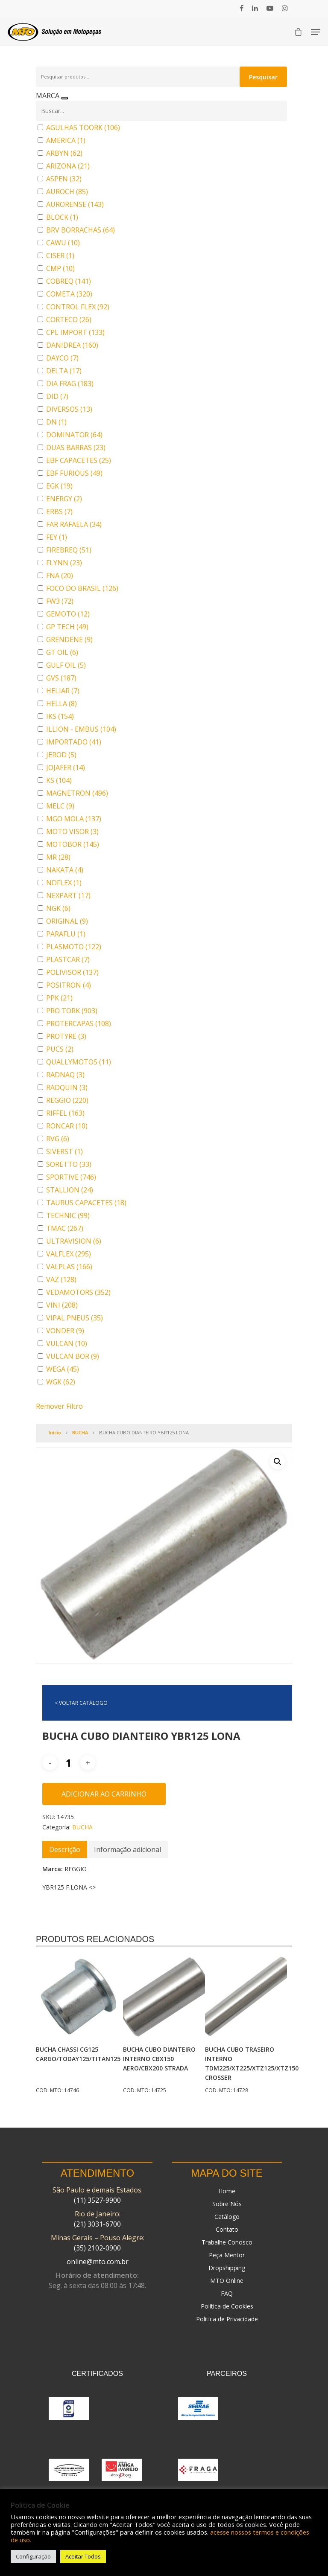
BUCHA (80, 1432)
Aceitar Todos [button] (83, 2556)
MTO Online (226, 2281)
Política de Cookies (227, 2306)
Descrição (64, 1849)
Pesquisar (263, 77)
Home (226, 2191)
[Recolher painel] (64, 98)
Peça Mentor (227, 2255)
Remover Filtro (59, 1406)
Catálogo (227, 2217)
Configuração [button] (33, 2556)
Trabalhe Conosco (227, 2242)
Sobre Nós (227, 2204)
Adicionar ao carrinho (104, 1794)
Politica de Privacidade (227, 2319)
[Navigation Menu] (315, 32)
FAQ (227, 2293)
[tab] (64, 1849)
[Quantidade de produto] (69, 1762)
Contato (227, 2229)
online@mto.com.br (98, 2261)
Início (55, 1432)
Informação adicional (127, 1849)
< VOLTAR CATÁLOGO (81, 1703)
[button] (277, 1461)
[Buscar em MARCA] (161, 111)
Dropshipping (226, 2268)
